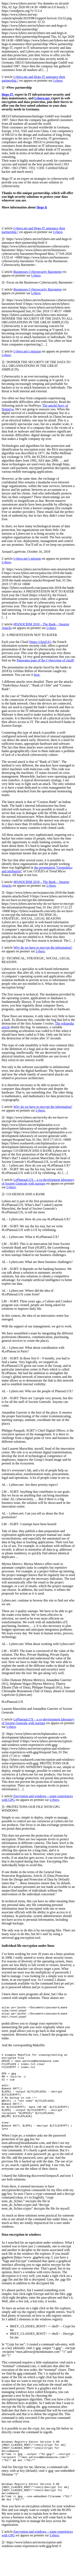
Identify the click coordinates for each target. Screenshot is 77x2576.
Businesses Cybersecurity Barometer (38, 271)
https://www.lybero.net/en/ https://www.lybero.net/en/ (38, 1288)
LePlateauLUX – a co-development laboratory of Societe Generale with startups (38, 1181)
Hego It (42, 207)
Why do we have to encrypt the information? (42, 947)
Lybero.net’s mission (27, 351)
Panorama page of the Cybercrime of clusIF (45, 660)
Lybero (57, 80)
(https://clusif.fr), (40, 642)
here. (37, 674)
